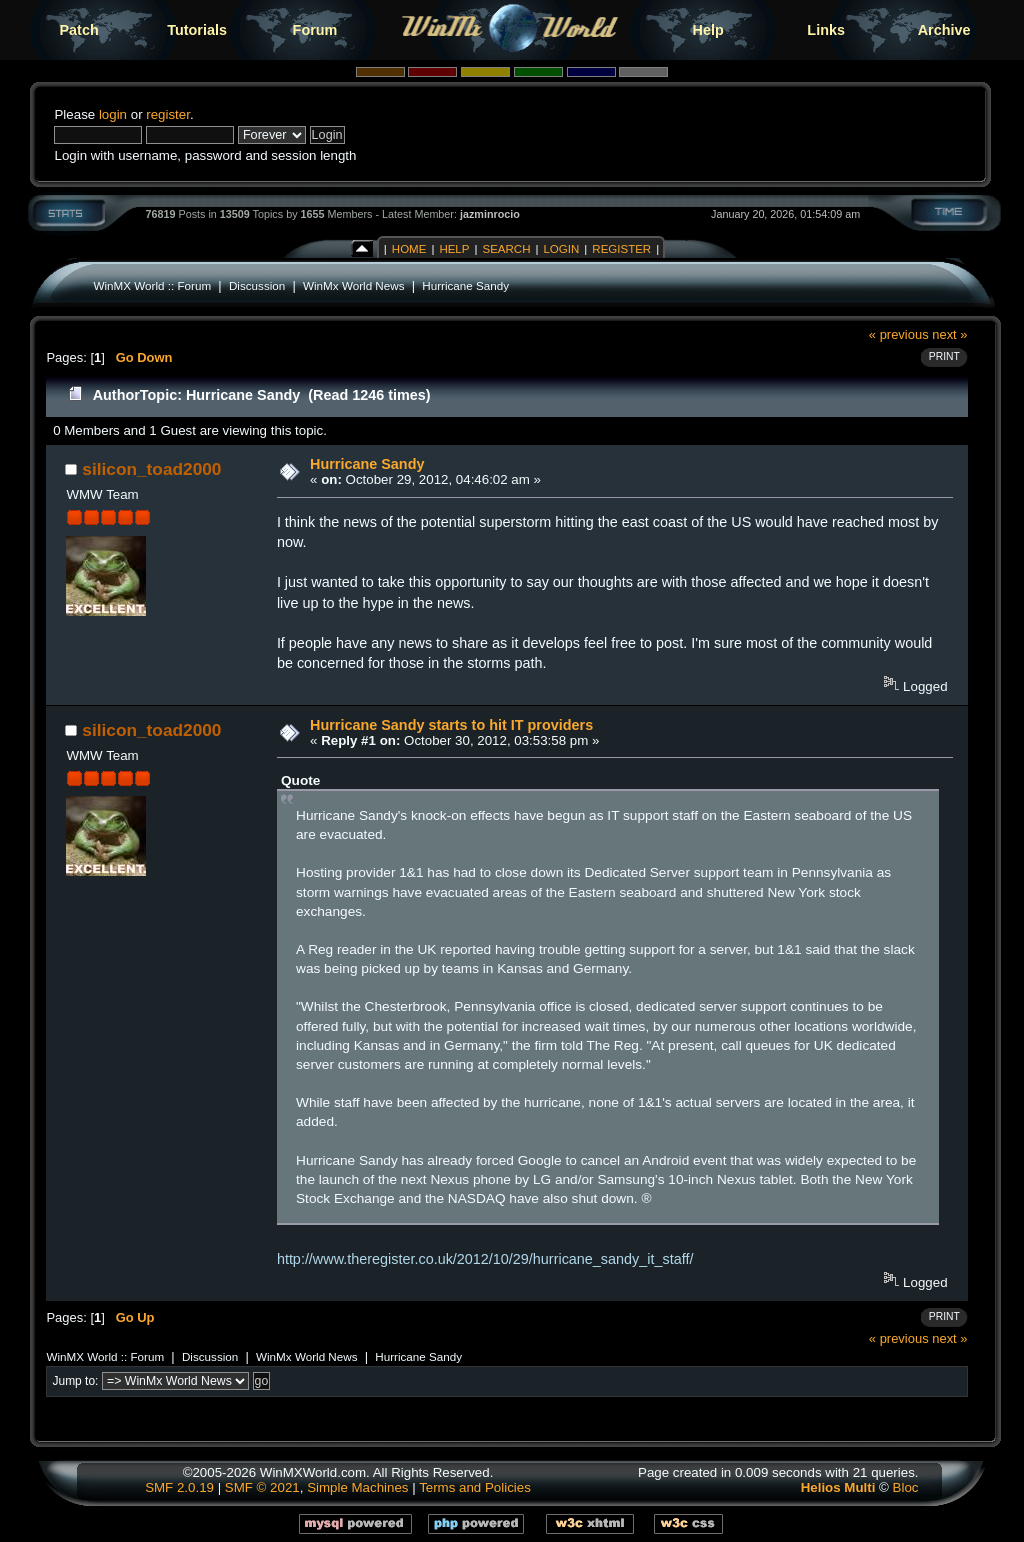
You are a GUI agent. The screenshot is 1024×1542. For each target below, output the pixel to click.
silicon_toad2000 (151, 469)
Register (621, 249)
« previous (899, 334)
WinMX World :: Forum (152, 285)
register (168, 114)
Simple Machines (357, 1487)
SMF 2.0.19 (179, 1487)
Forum (315, 30)
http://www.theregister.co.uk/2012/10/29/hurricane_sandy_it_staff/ (485, 1259)
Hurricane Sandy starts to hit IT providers (451, 725)
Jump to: (75, 1381)
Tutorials (197, 30)
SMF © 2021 (262, 1487)
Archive (944, 30)
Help (708, 30)
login (113, 114)
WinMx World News (353, 285)
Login (561, 249)
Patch (79, 30)
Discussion (257, 285)
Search (506, 249)
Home (409, 249)
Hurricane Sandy (465, 285)
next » (949, 334)
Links (826, 30)
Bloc (906, 1487)
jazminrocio (490, 214)
